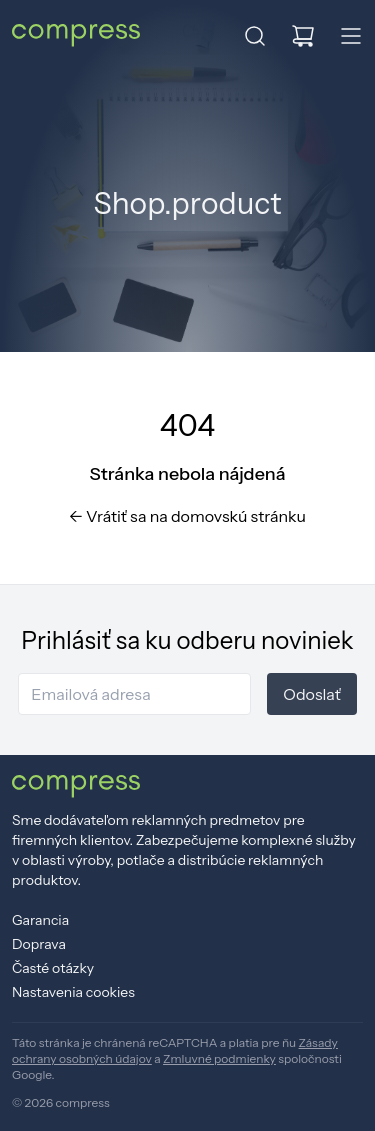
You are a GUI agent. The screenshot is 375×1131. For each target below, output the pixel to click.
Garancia (40, 920)
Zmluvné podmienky (219, 1058)
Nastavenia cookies (73, 992)
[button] (255, 36)
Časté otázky (53, 968)
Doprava (39, 944)
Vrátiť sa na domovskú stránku (187, 516)
